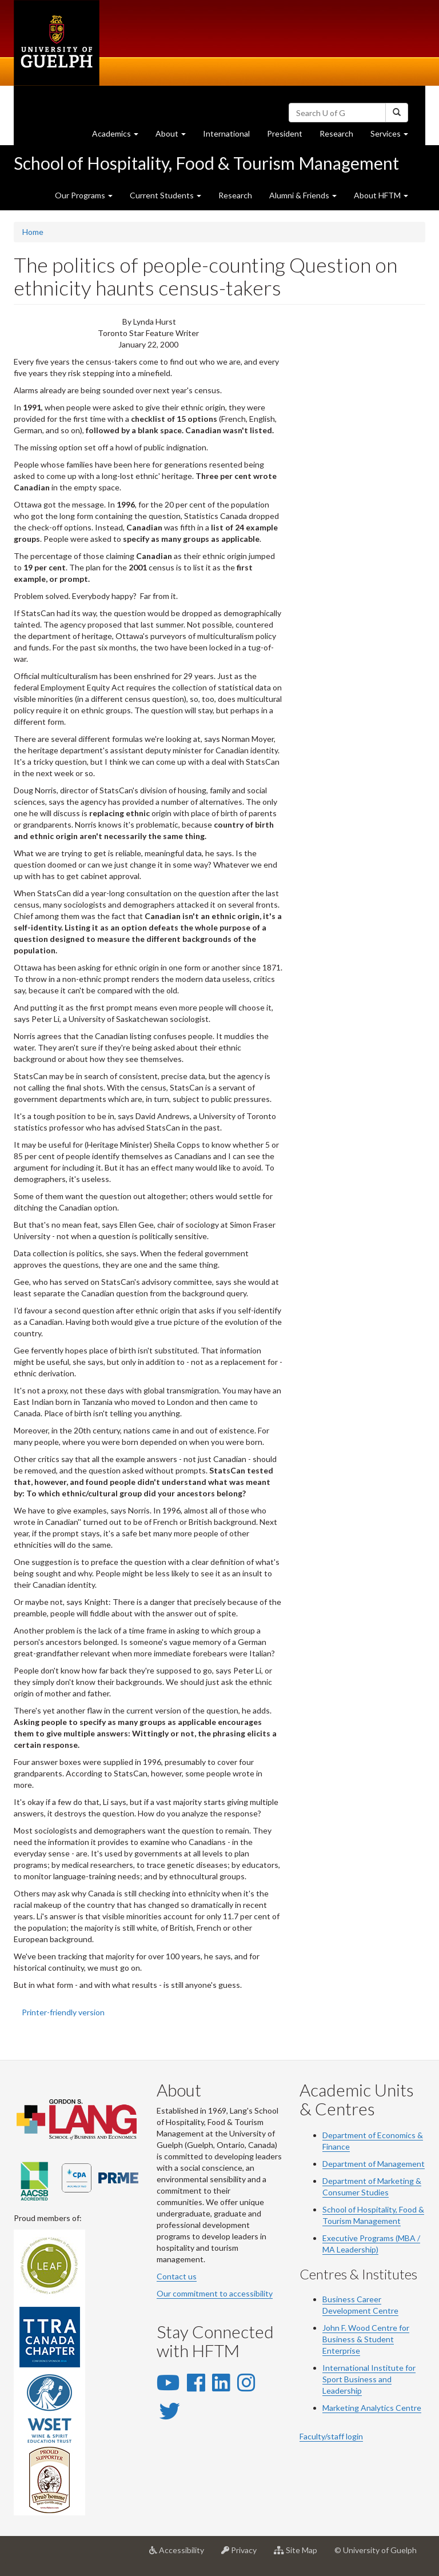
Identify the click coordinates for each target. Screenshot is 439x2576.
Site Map (300, 2554)
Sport (332, 2379)
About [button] (174, 136)
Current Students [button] (165, 195)
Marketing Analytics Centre (371, 2408)
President (284, 133)
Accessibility (181, 2554)
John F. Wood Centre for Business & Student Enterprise (365, 2339)
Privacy (243, 2554)
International (226, 133)
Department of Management (373, 2163)
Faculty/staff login (331, 2436)
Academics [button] (119, 136)
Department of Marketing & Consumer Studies (371, 2186)
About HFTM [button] (381, 195)
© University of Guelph (375, 2550)
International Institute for (369, 2368)
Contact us (177, 2276)
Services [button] (393, 136)
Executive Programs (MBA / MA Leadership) (371, 2243)
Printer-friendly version (63, 2012)
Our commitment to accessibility (215, 2293)
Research (341, 136)
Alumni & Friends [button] (303, 195)
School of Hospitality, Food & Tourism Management (206, 163)
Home (32, 232)
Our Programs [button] (84, 195)
